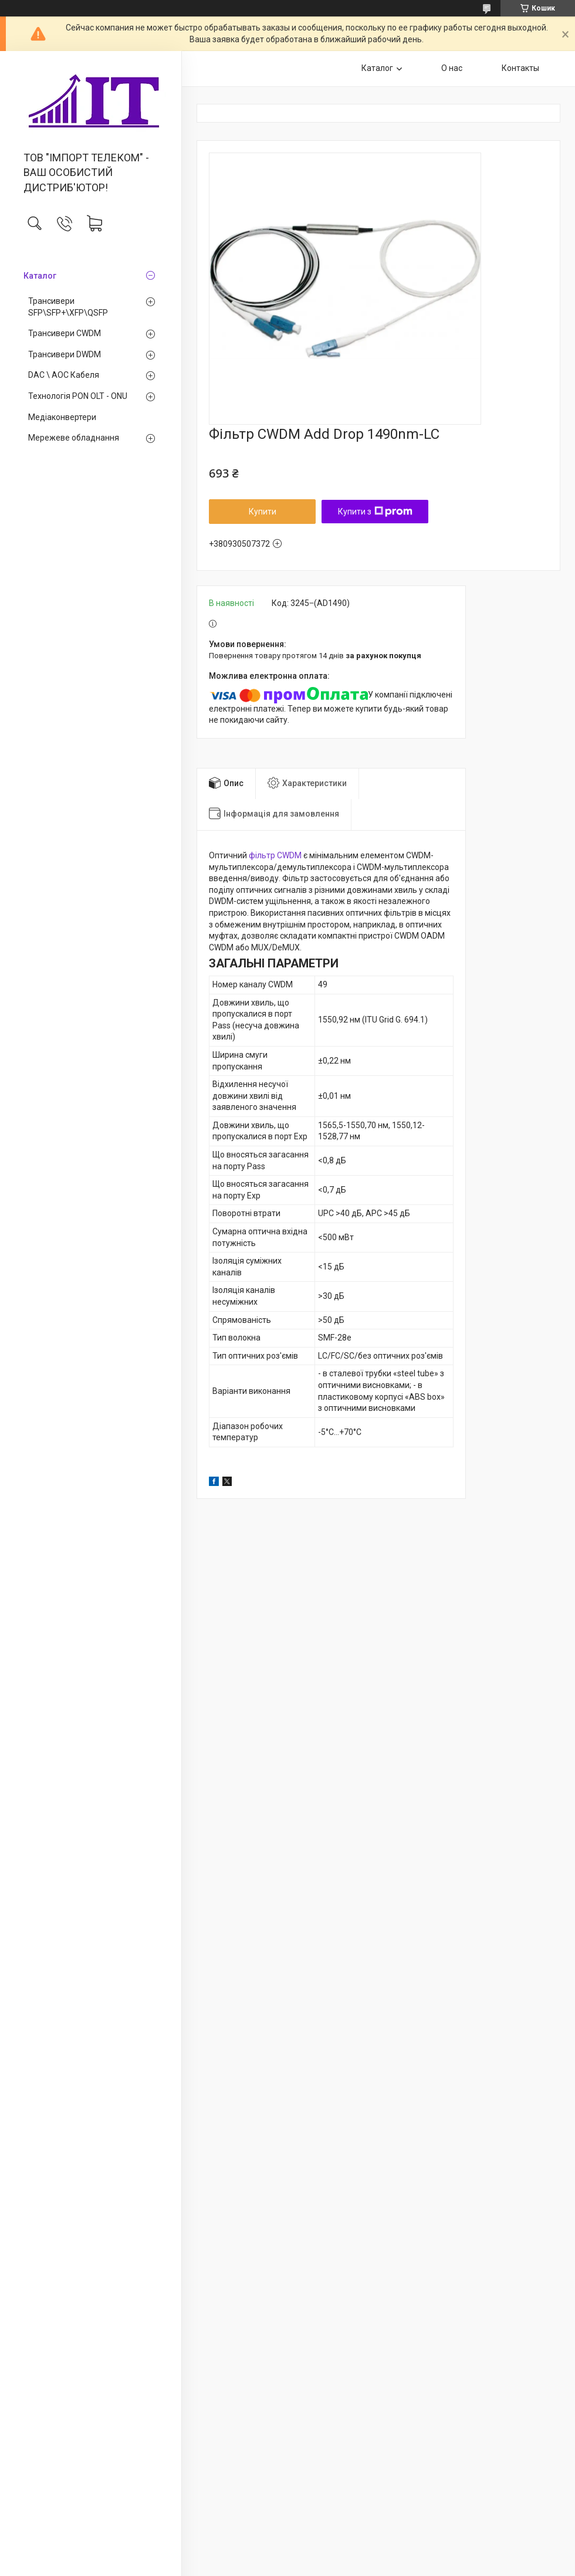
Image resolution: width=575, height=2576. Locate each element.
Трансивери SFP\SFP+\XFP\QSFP (68, 306)
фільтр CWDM (275, 855)
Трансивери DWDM (64, 354)
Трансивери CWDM (64, 333)
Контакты (520, 68)
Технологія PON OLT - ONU (77, 396)
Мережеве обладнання (73, 437)
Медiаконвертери (62, 417)
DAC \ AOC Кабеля (63, 375)
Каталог (39, 275)
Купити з (375, 511)
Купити (262, 511)
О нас (451, 68)
